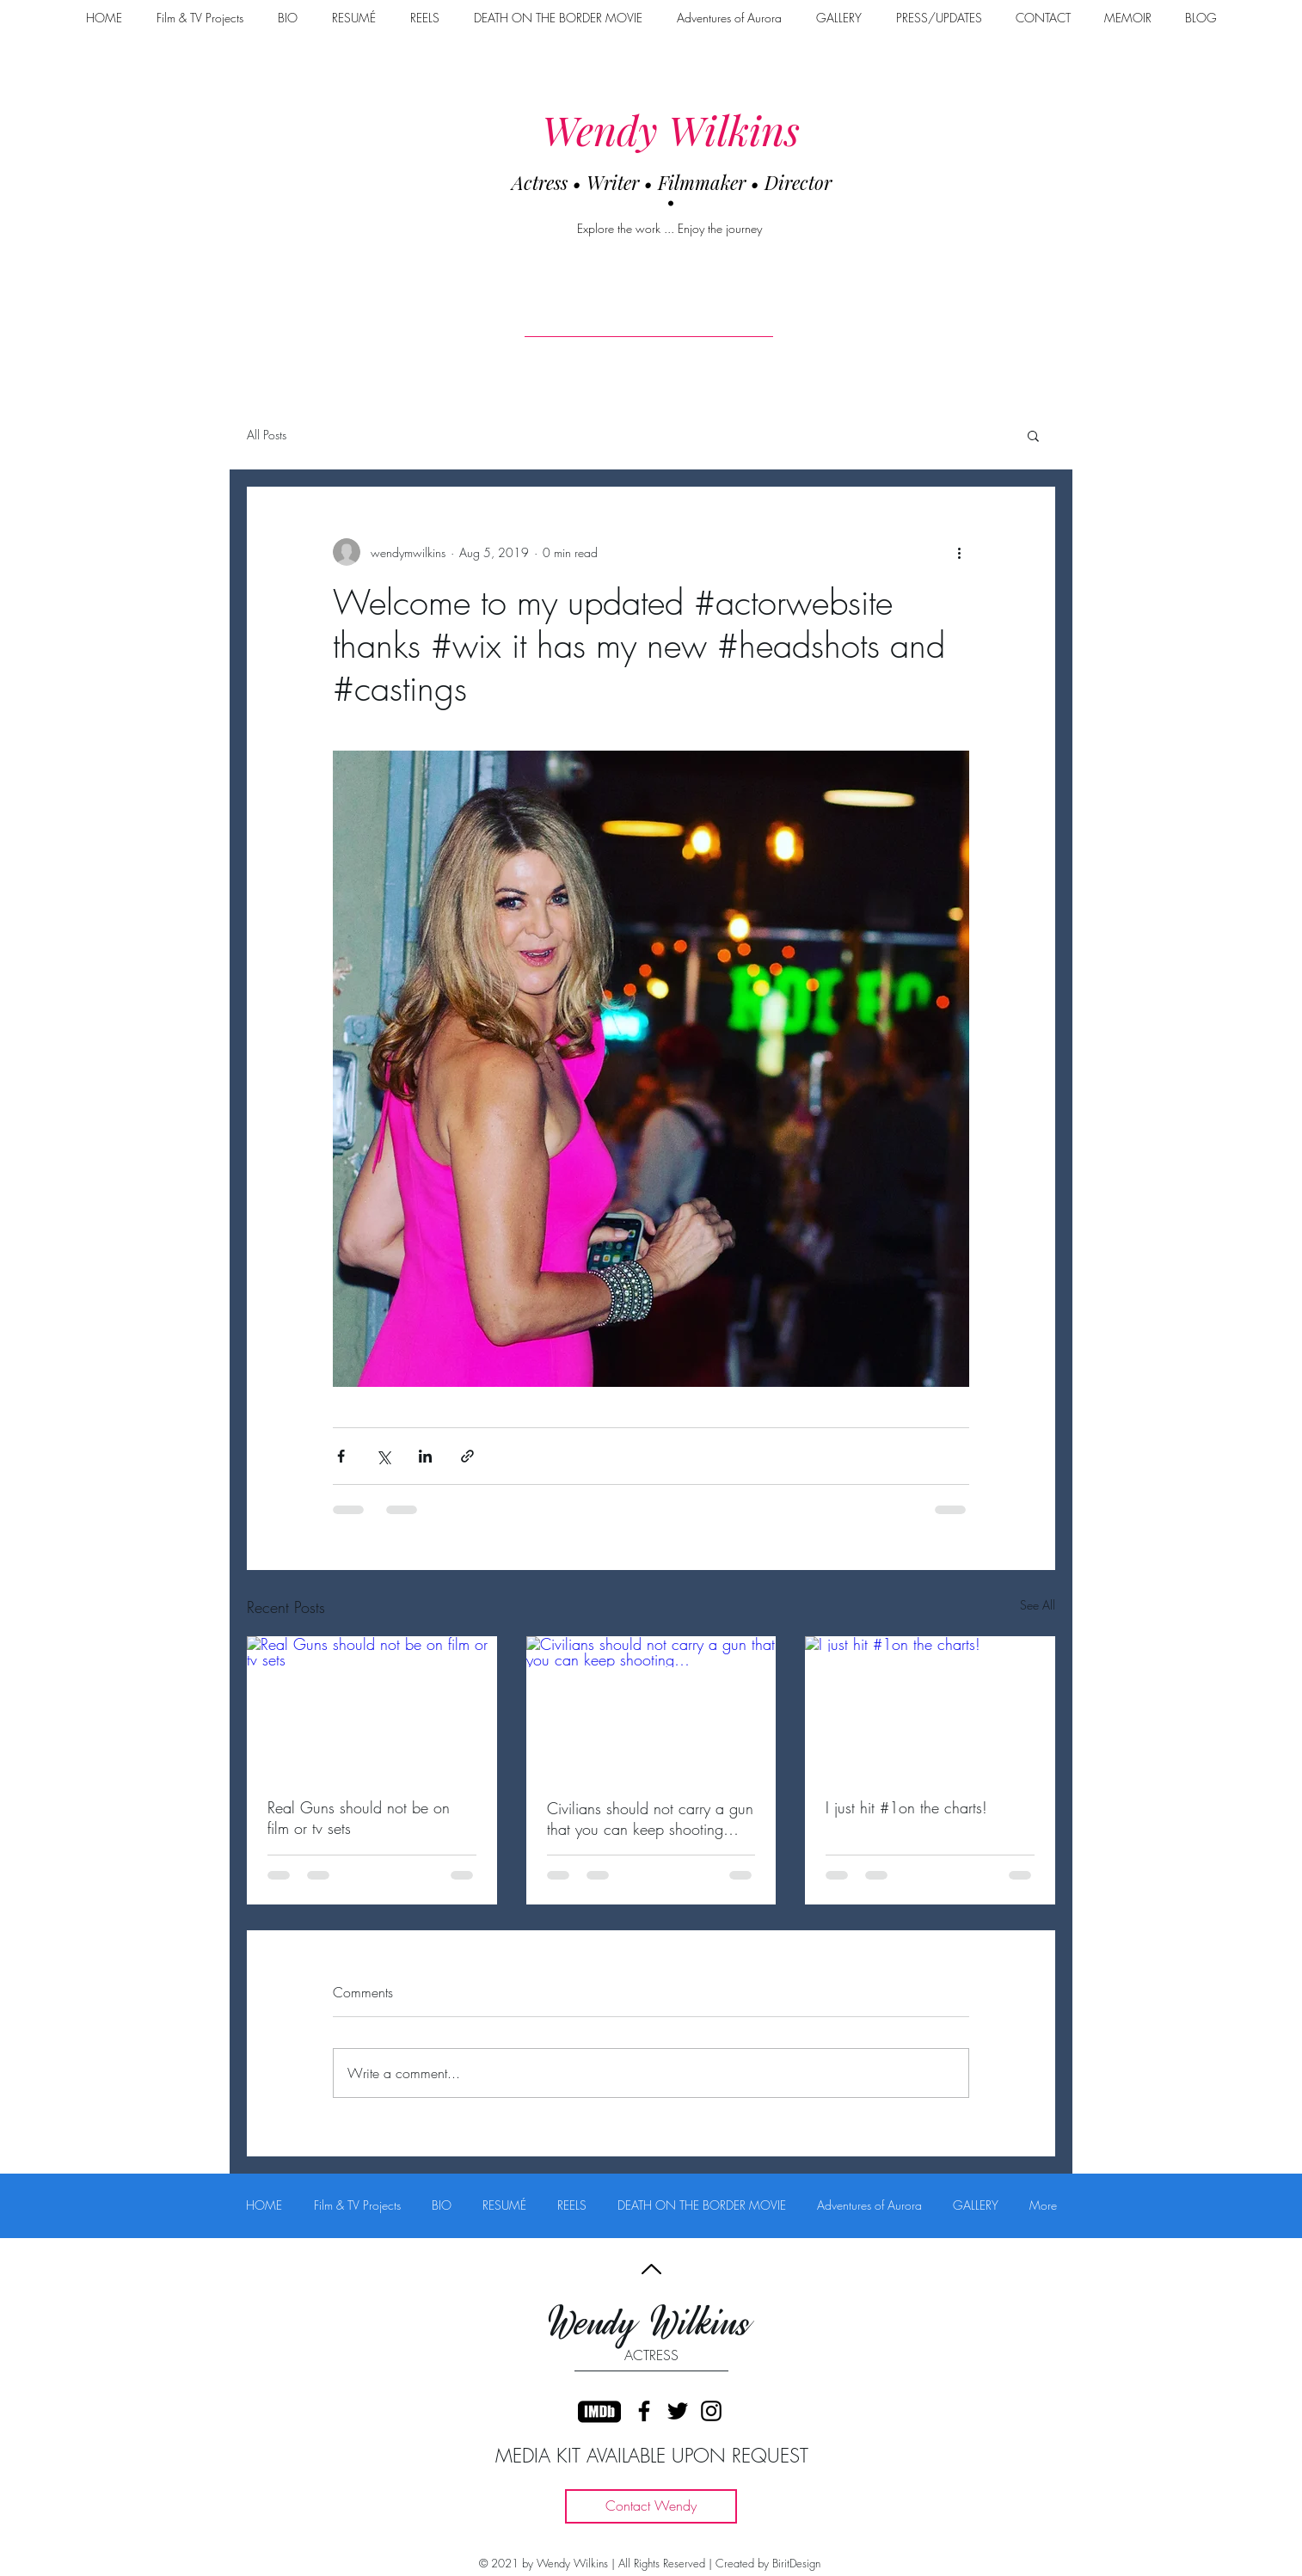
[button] (1033, 435)
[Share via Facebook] (341, 1456)
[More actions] (959, 552)
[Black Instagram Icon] (711, 2411)
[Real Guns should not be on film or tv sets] (372, 1706)
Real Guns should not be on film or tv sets (358, 1817)
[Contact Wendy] (651, 2506)
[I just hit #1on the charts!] (930, 1706)
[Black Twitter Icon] (677, 2411)
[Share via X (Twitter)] (383, 1456)
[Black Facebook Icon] (644, 2411)
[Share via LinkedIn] (425, 1456)
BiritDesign (796, 2563)
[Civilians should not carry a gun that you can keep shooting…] (651, 1706)
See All (1037, 1605)
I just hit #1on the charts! (906, 1807)
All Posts (266, 434)
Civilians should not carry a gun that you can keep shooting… (650, 1818)
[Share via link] (467, 1456)
